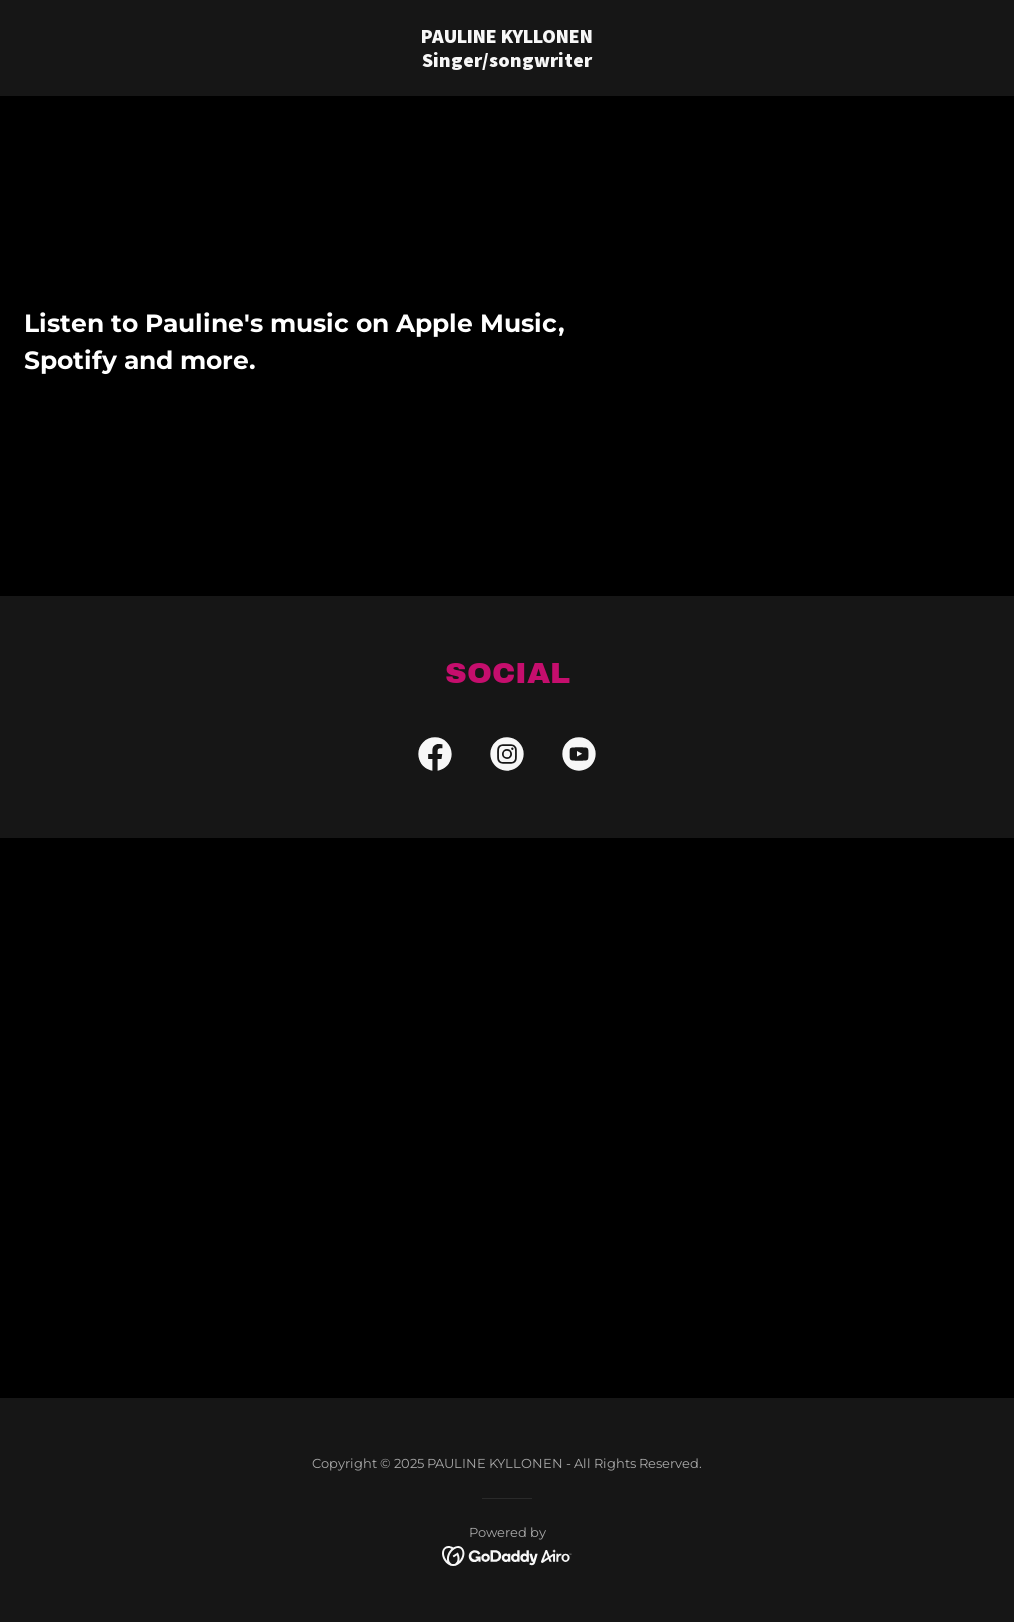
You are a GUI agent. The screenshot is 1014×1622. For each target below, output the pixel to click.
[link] (507, 62)
